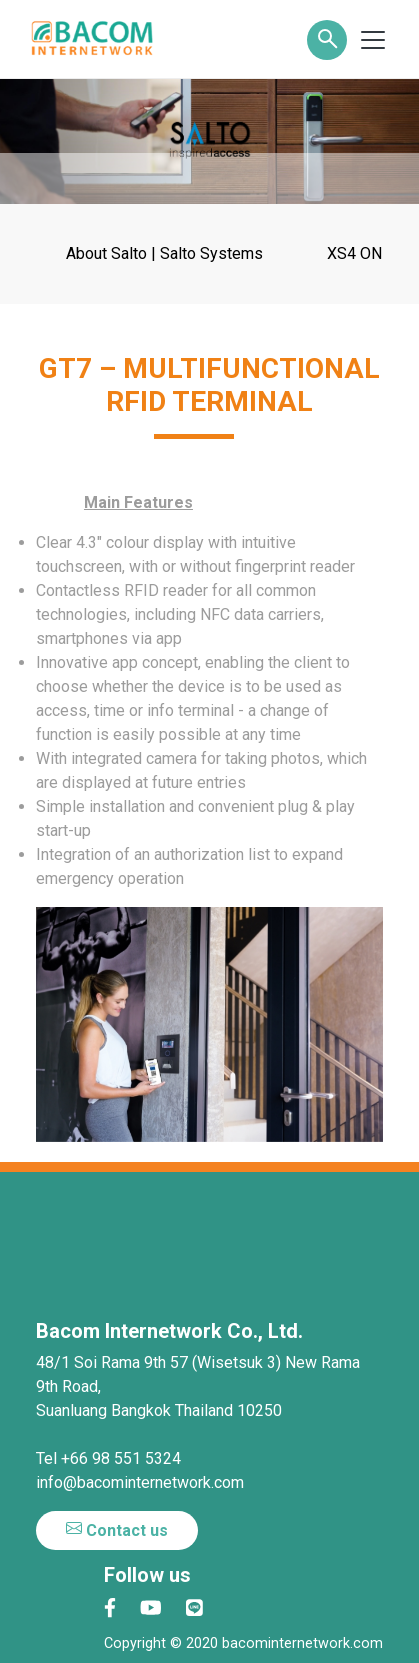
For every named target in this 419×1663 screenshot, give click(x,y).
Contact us (117, 1530)
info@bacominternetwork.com (140, 1482)
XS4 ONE (359, 253)
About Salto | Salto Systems (164, 253)
